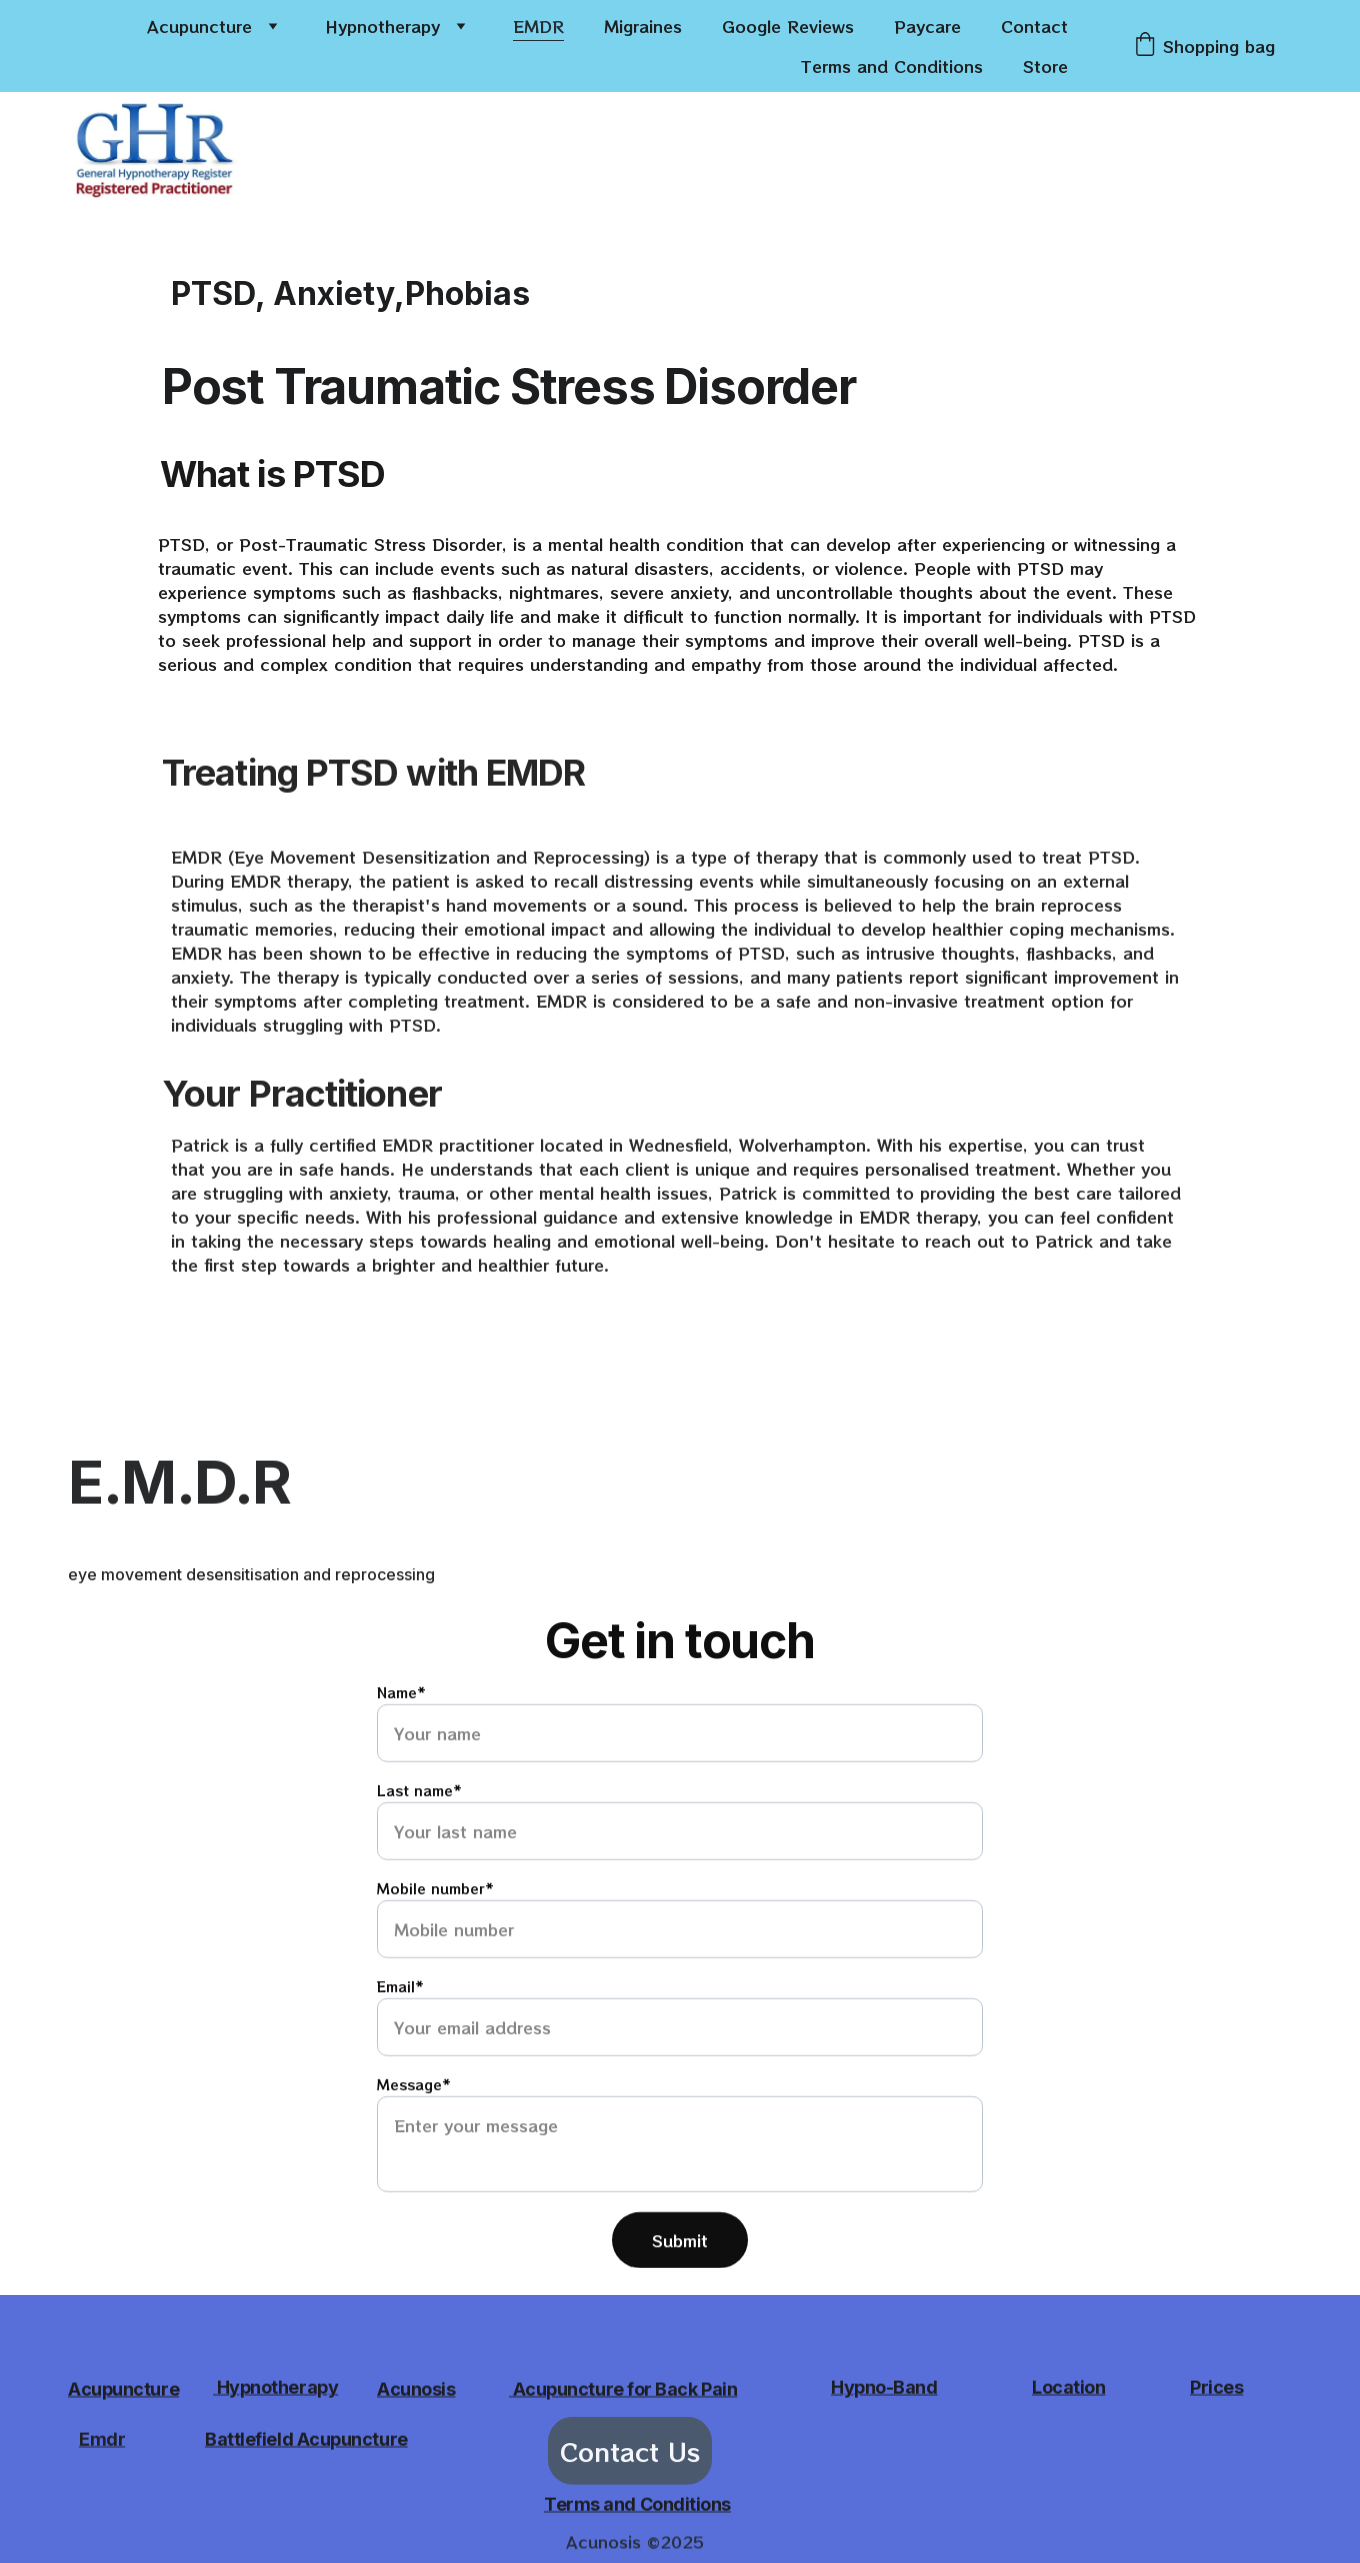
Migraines (643, 26)
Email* (400, 2041)
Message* (414, 2139)
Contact (1034, 26)
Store (1045, 66)
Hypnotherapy (382, 26)
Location (1068, 2389)
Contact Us (630, 2457)
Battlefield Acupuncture (306, 2440)
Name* (401, 1747)
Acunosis (416, 2390)
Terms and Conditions (892, 66)
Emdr (102, 2440)
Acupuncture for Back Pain (625, 2390)
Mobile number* (435, 1943)
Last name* (419, 1845)
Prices (1216, 2389)
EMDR (538, 26)
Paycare (927, 26)
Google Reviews (788, 26)
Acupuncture (199, 26)
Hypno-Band (884, 2389)
